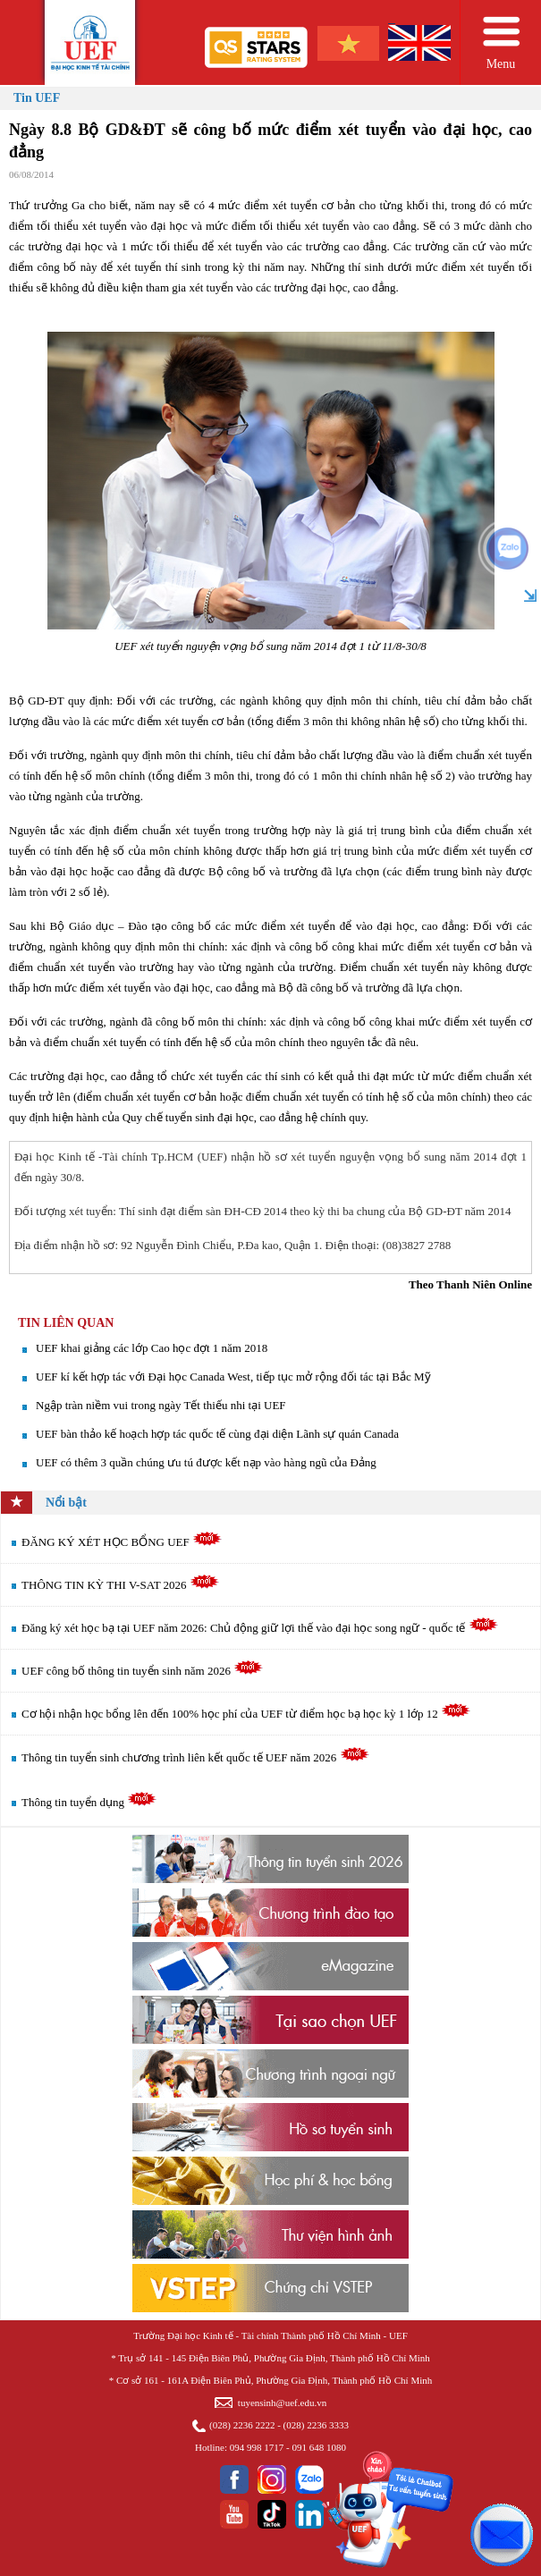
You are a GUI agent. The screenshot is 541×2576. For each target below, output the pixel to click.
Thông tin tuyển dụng (88, 1802)
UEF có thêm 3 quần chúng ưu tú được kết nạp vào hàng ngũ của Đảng (206, 1462)
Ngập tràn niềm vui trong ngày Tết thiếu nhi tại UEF (161, 1405)
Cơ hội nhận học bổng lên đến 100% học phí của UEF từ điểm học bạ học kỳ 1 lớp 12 (245, 1713)
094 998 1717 (257, 2447)
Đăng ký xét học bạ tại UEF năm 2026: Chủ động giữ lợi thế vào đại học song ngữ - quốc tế (259, 1627)
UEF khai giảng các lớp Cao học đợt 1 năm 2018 (151, 1348)
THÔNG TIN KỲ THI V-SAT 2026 (120, 1585)
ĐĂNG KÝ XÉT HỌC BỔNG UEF (121, 1542)
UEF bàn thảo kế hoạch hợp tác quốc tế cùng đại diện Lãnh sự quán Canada (217, 1433)
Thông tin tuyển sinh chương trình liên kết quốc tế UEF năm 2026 (194, 1757)
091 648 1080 (319, 2447)
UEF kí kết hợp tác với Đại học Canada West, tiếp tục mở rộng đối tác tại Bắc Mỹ (233, 1376)
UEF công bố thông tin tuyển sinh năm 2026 (142, 1670)
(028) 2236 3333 (316, 2425)
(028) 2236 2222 (242, 2425)
